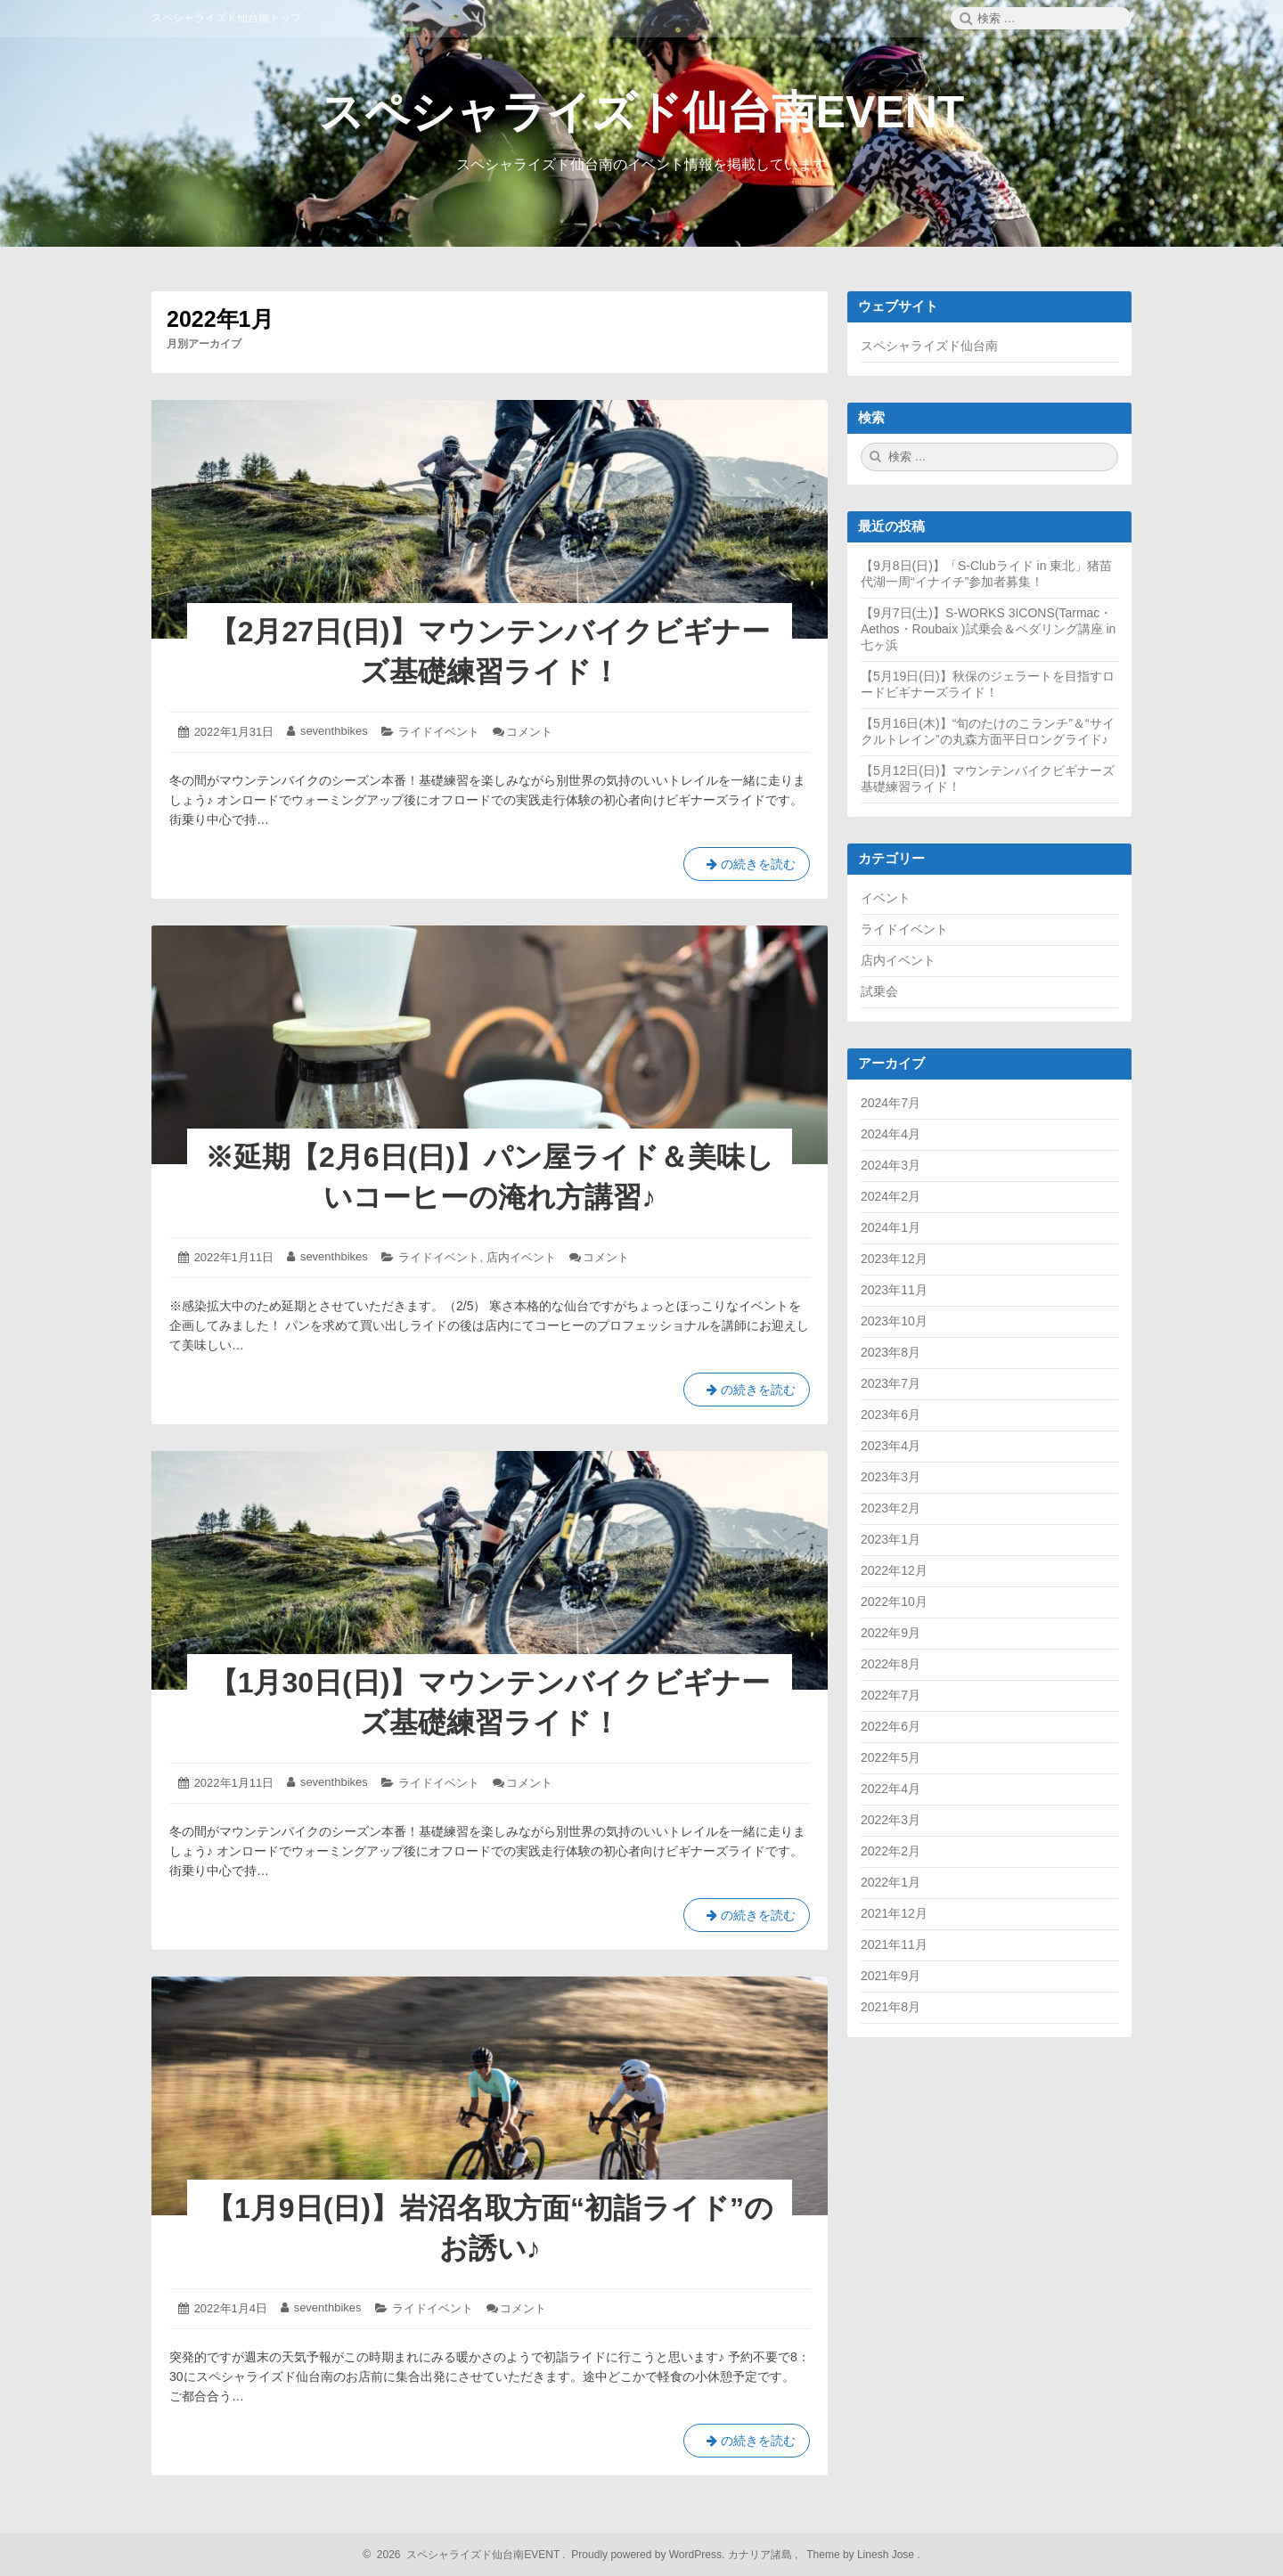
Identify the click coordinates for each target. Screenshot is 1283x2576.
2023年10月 (894, 1321)
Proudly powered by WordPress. (648, 2554)
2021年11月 (894, 1944)
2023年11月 (894, 1290)
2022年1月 (890, 1882)
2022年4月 (890, 1788)
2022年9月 (890, 1633)
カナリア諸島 (761, 2554)
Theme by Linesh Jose (862, 2554)
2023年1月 (890, 1539)
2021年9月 (890, 1976)
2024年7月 (890, 1103)
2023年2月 (890, 1508)
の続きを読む (747, 867)
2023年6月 (890, 1414)
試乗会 (879, 991)
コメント (529, 731)
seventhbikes (334, 731)
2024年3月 (890, 1165)
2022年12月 (894, 1570)
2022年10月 (894, 1601)
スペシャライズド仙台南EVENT (642, 112)
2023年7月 (890, 1383)
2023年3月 (890, 1477)
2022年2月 (890, 1851)
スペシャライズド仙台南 (929, 345)
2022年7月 (890, 1695)
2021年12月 (894, 1913)
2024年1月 (890, 1227)
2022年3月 (890, 1820)
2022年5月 (890, 1757)
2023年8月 (890, 1352)
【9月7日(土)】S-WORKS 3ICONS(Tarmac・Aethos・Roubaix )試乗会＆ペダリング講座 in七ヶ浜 (988, 629)
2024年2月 (890, 1196)
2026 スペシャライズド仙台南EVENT (465, 2554)
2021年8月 (890, 2007)
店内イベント (521, 1257)
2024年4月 (890, 1134)
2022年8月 (890, 1664)
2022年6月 (890, 1726)
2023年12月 (894, 1258)
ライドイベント (438, 731)
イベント (886, 898)
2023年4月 (890, 1446)
